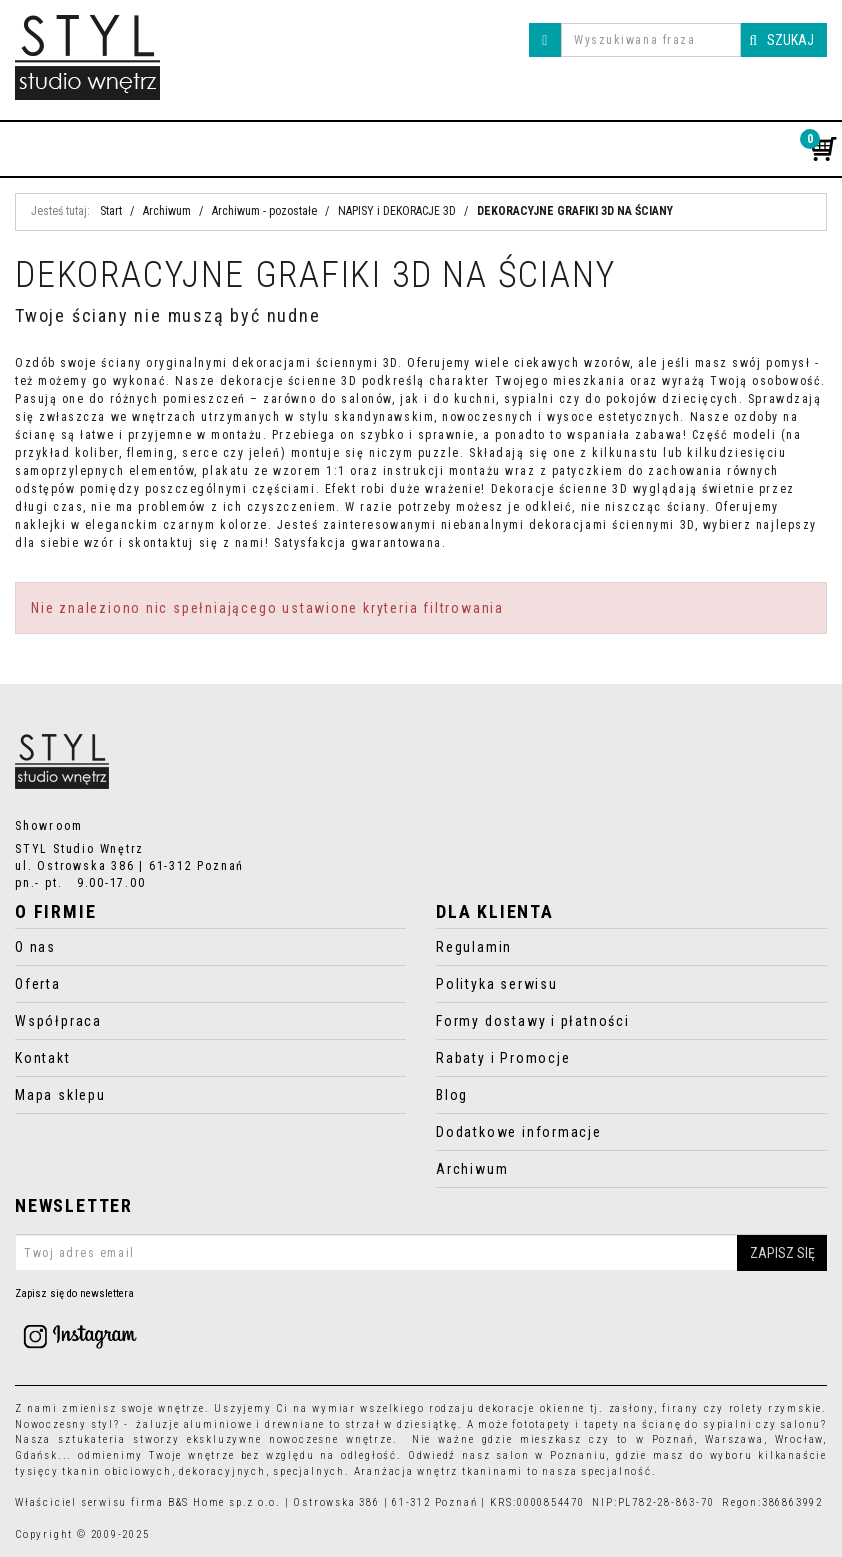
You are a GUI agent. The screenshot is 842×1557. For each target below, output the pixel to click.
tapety (602, 1424)
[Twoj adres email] (421, 1253)
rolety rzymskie (776, 1408)
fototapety (541, 1424)
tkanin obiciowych (116, 1471)
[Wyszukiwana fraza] (651, 40)
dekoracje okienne (532, 1408)
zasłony (632, 1408)
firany (680, 1408)
